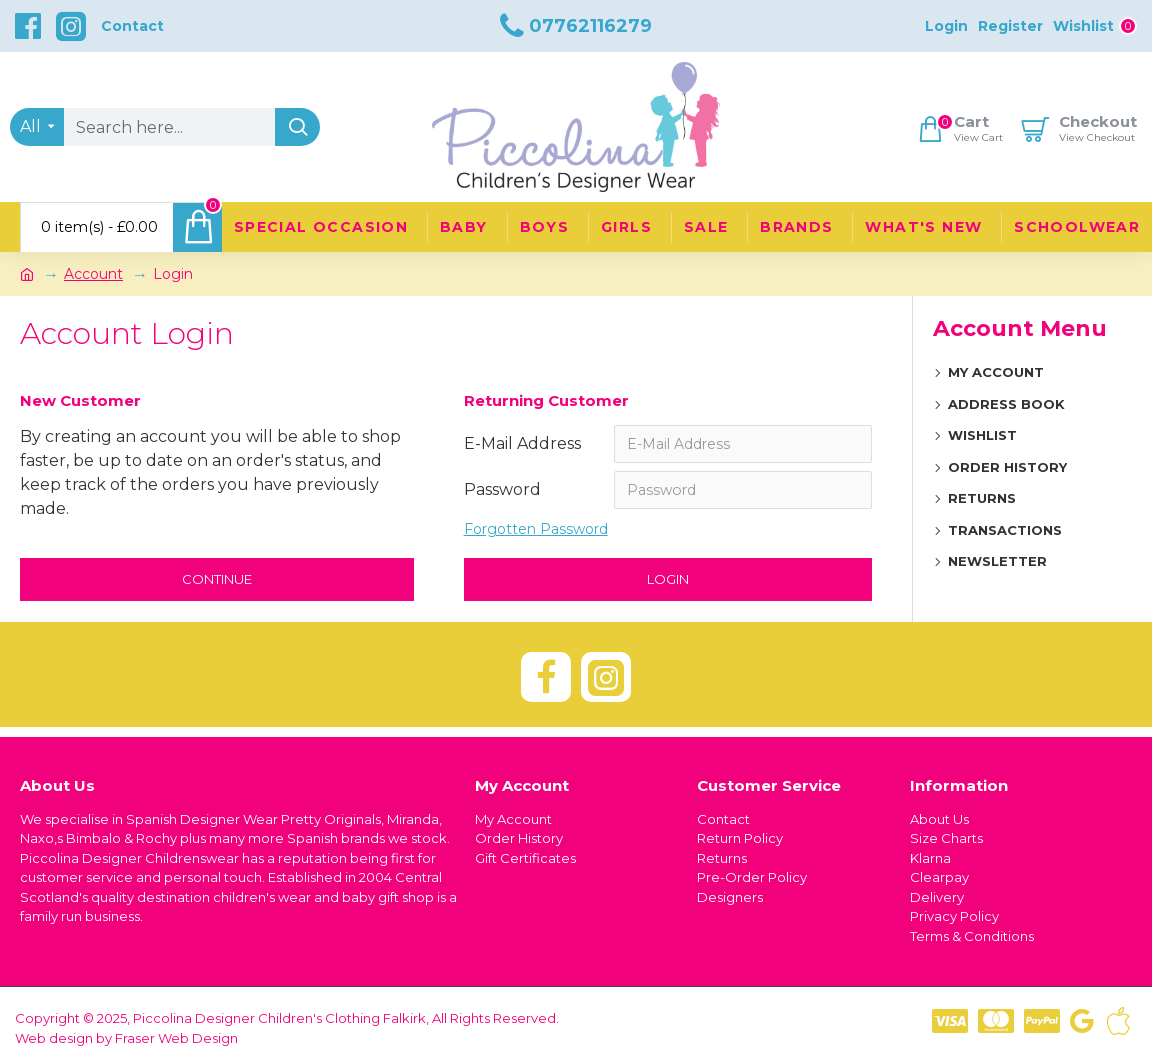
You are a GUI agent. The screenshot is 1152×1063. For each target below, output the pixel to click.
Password (502, 489)
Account (93, 274)
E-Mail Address (522, 443)
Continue (217, 579)
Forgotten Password (536, 529)
